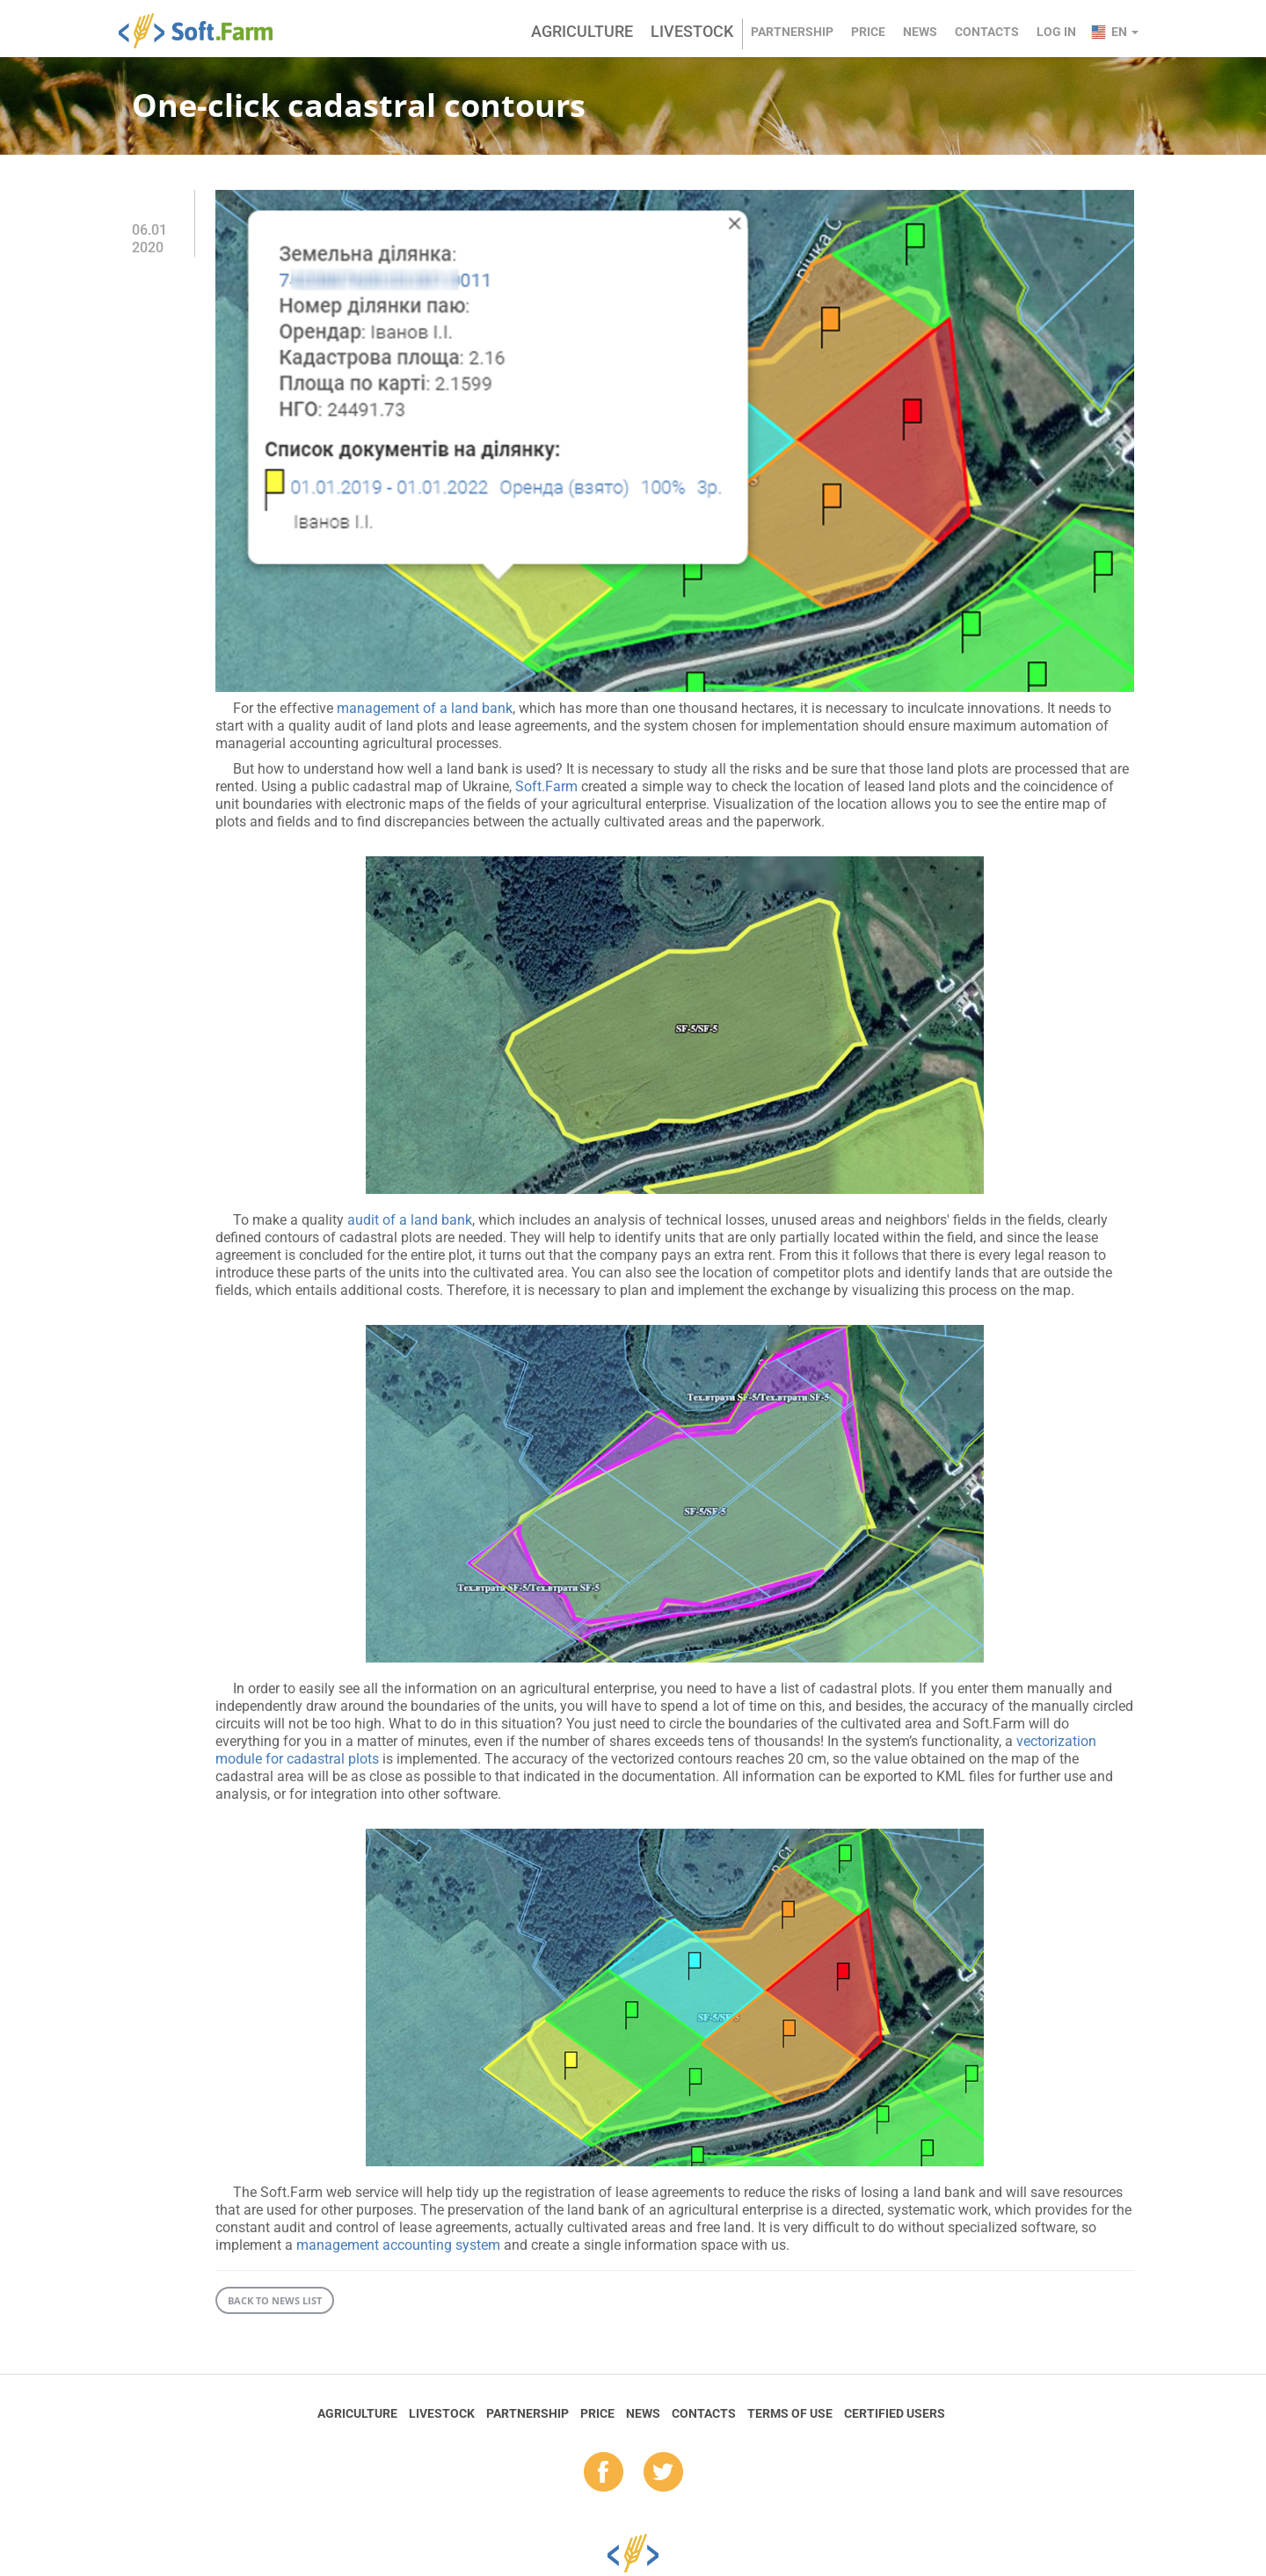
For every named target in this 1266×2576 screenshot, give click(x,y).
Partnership (792, 32)
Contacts (987, 32)
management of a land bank (425, 708)
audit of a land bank (409, 1220)
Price (868, 32)
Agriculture (582, 31)
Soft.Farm (205, 30)
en (1125, 32)
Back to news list (275, 2300)
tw (663, 2473)
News (920, 32)
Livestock (692, 31)
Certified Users (894, 2413)
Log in (1056, 32)
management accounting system (398, 2245)
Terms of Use (790, 2413)
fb (603, 2473)
